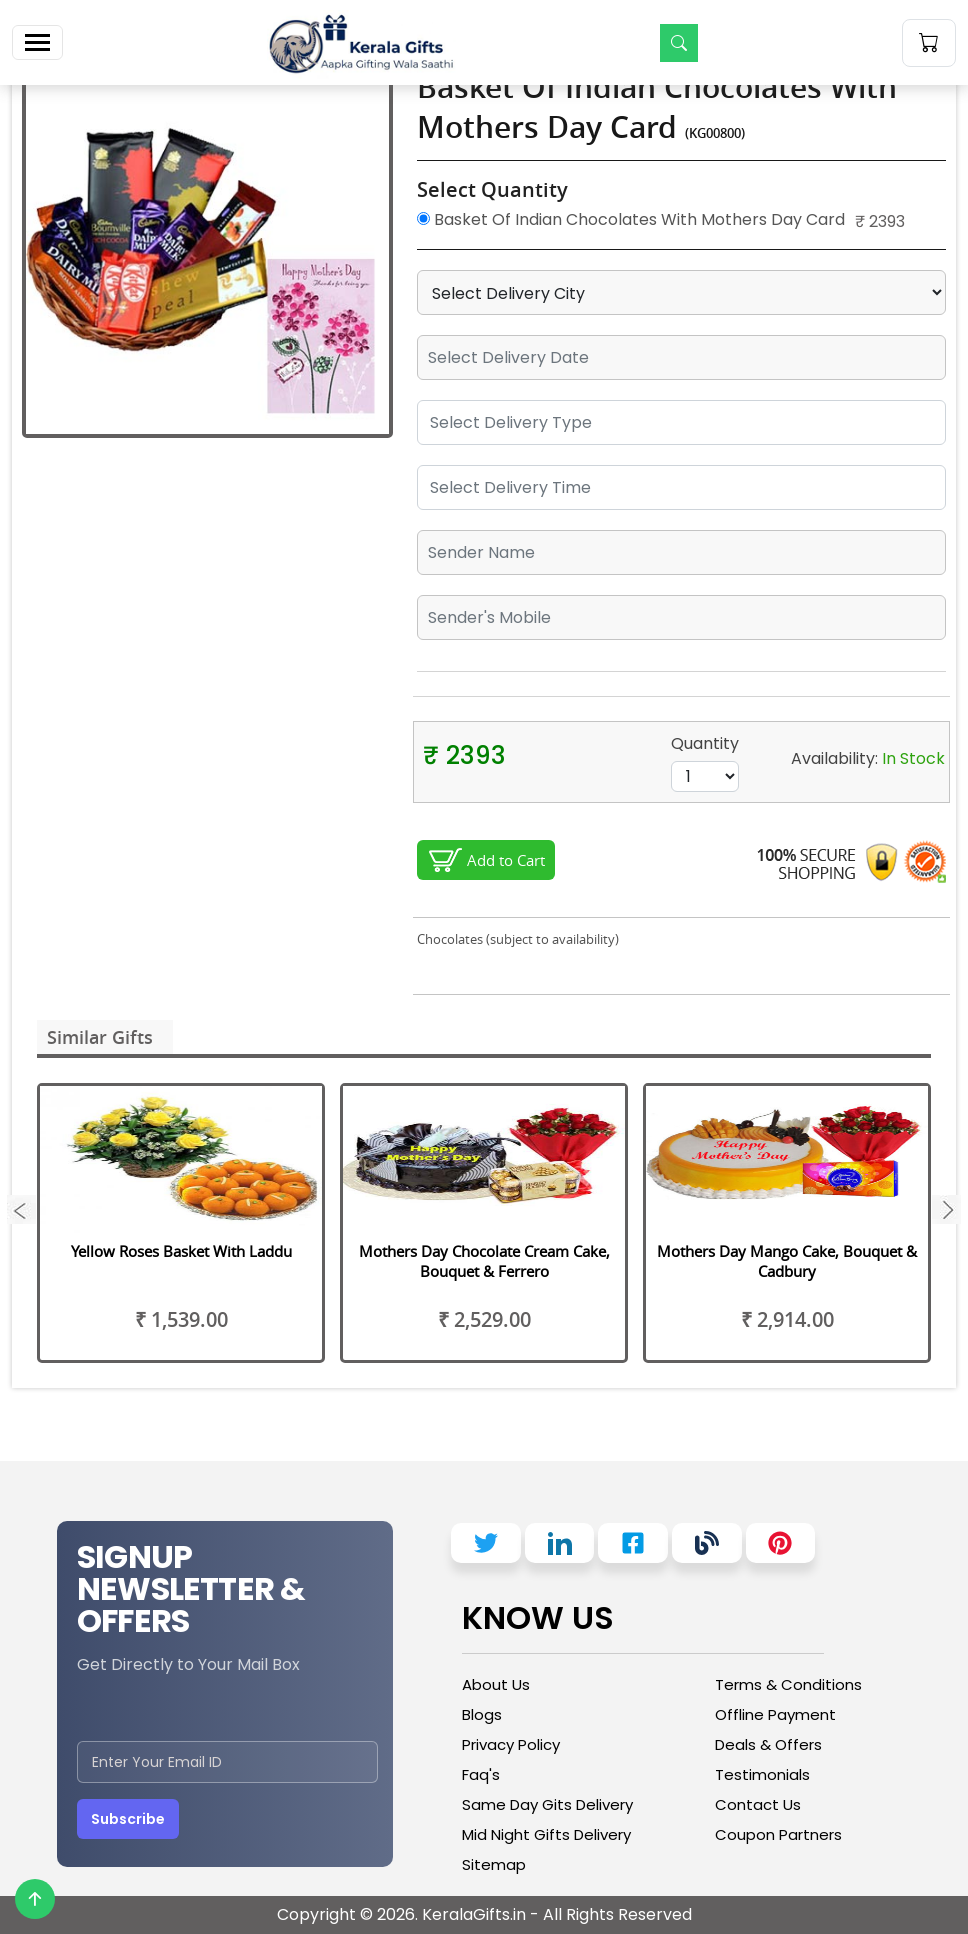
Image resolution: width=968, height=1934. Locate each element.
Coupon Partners (778, 1834)
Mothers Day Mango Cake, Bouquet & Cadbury (787, 1261)
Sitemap (494, 1864)
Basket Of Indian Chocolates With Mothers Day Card (631, 219)
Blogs (482, 1714)
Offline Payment (775, 1714)
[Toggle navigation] (37, 42)
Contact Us (758, 1804)
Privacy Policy (511, 1744)
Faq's (481, 1774)
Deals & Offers (768, 1744)
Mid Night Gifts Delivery (546, 1834)
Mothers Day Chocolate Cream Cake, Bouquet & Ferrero (484, 1261)
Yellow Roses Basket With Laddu (181, 1251)
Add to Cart (506, 860)
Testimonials (762, 1774)
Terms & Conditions (788, 1684)
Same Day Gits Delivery (547, 1804)
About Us (496, 1684)
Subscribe (128, 1819)
